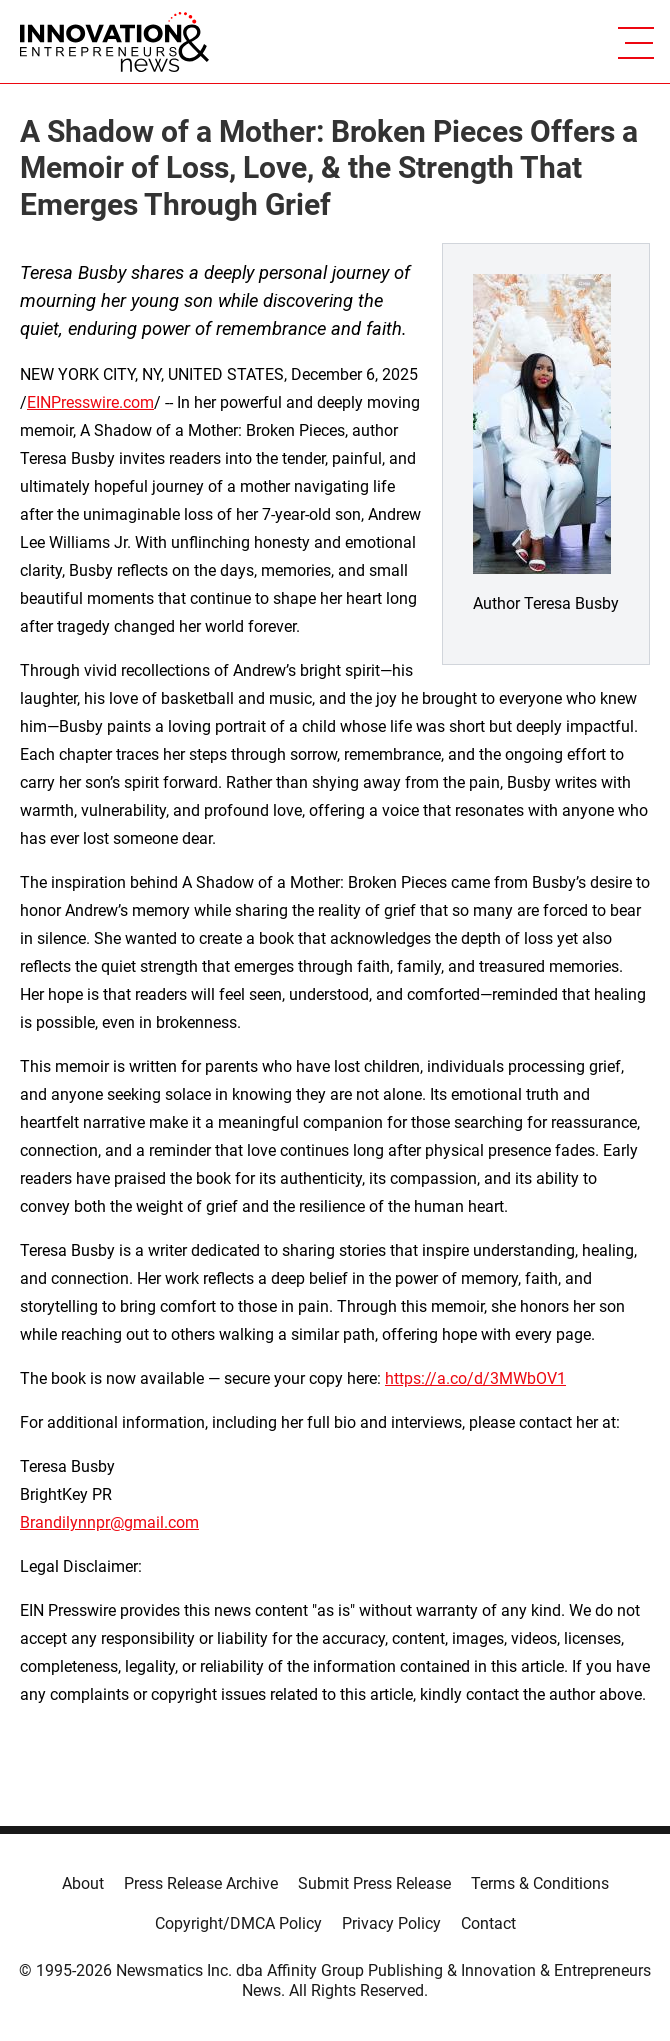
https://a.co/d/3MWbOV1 (475, 1378)
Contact (488, 1923)
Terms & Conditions (540, 1883)
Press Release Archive (201, 1883)
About (83, 1883)
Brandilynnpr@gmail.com (109, 1522)
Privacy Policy (391, 1923)
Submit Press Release (374, 1883)
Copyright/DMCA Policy (238, 1923)
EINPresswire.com (90, 402)
